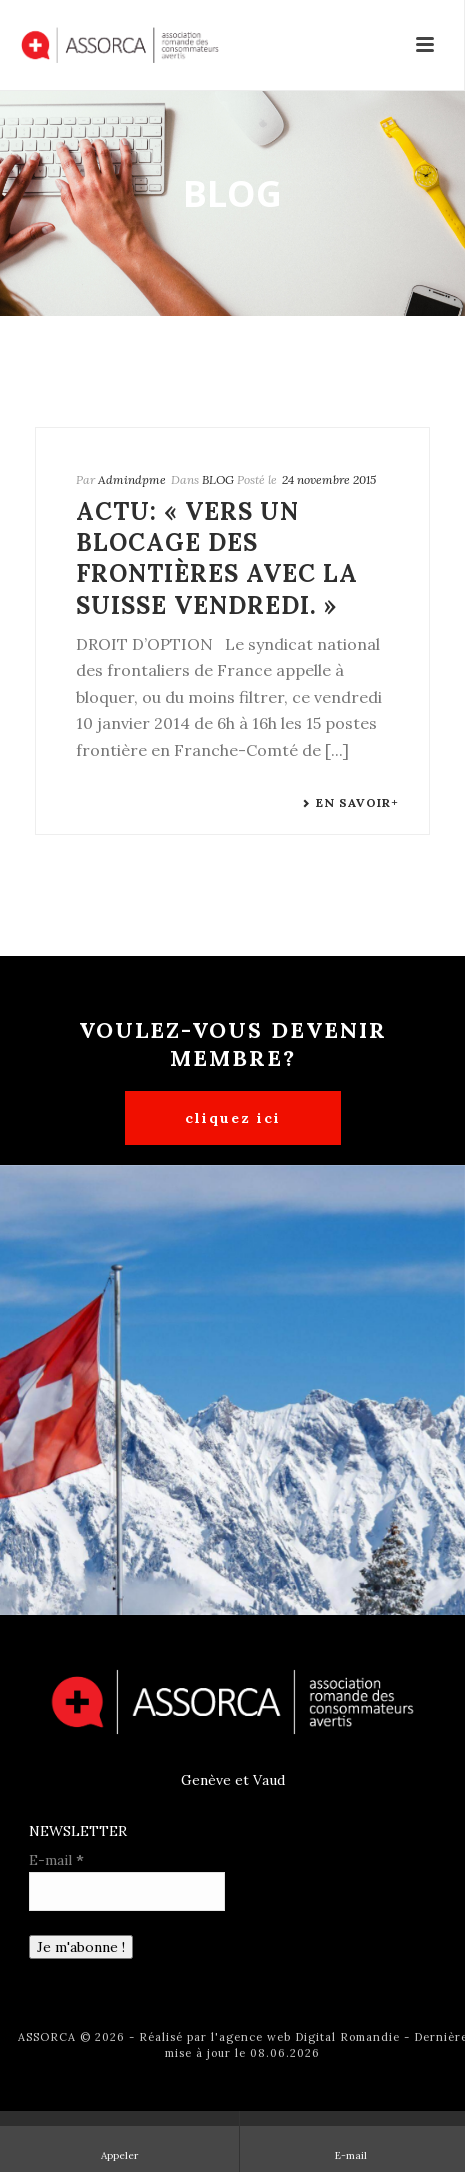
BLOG (218, 479)
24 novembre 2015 (329, 479)
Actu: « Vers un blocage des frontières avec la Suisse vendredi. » (217, 558)
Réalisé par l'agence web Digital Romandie (269, 2037)
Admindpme (132, 479)
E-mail (56, 1860)
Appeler (119, 2140)
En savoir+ (350, 803)
